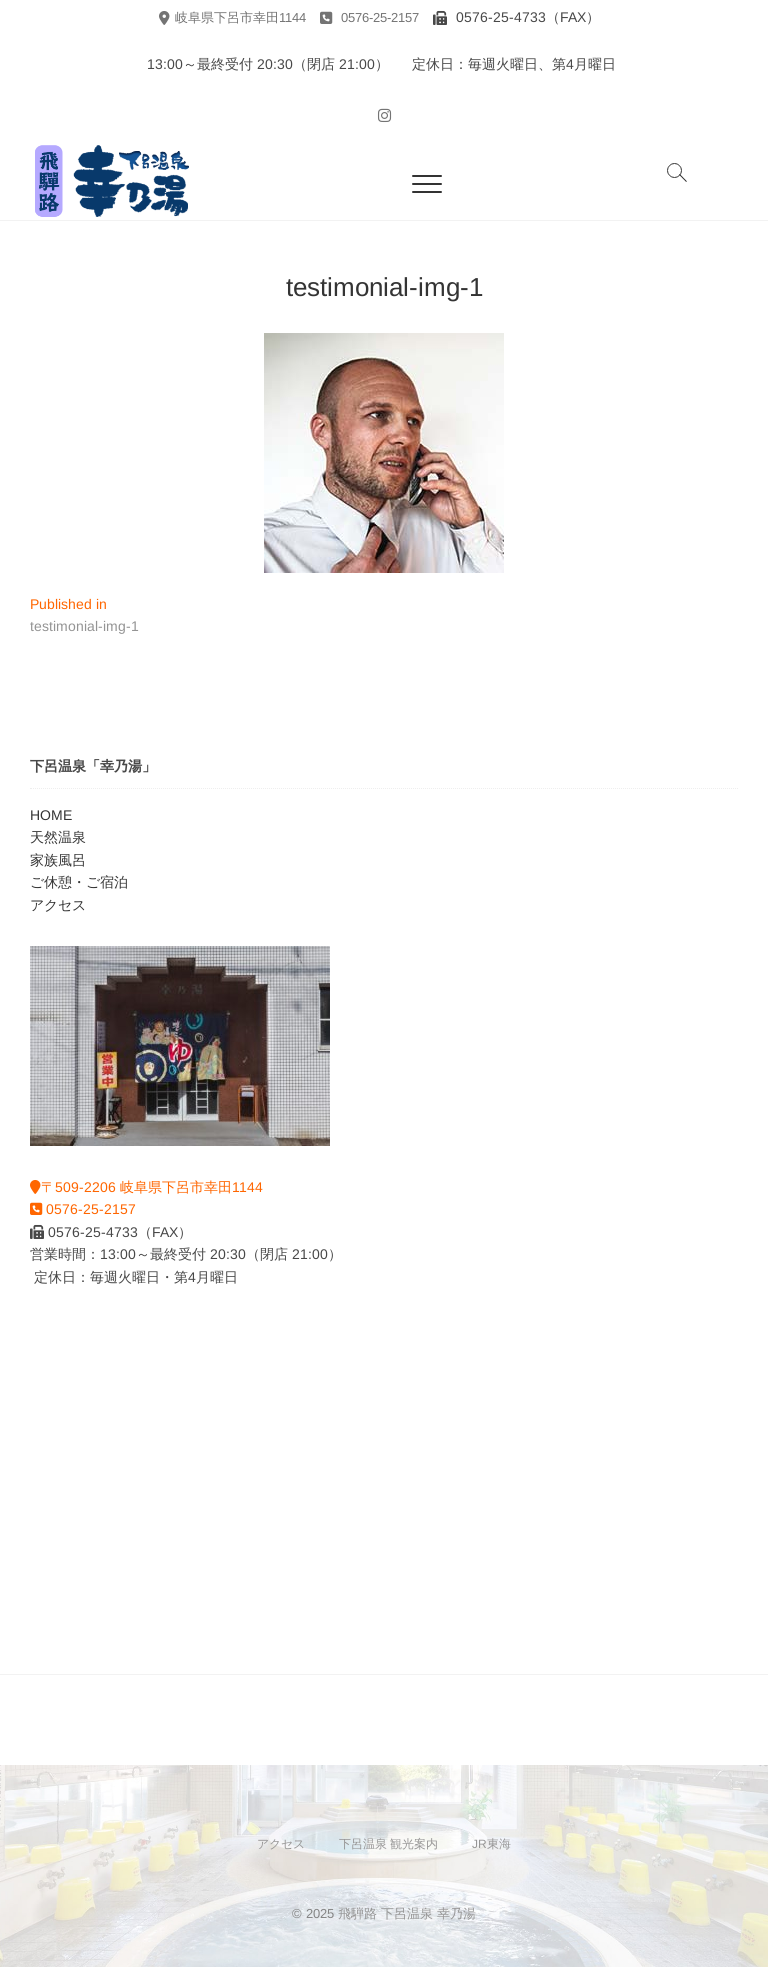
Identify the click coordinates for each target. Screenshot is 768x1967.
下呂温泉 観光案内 (388, 1844)
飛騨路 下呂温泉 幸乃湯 (407, 1913)
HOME (51, 815)
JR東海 (491, 1844)
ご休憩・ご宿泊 (79, 882)
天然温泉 (58, 837)
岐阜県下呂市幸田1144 (232, 17)
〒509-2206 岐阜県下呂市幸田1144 (146, 1187)
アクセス (58, 905)
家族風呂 (58, 860)
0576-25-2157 (369, 17)
